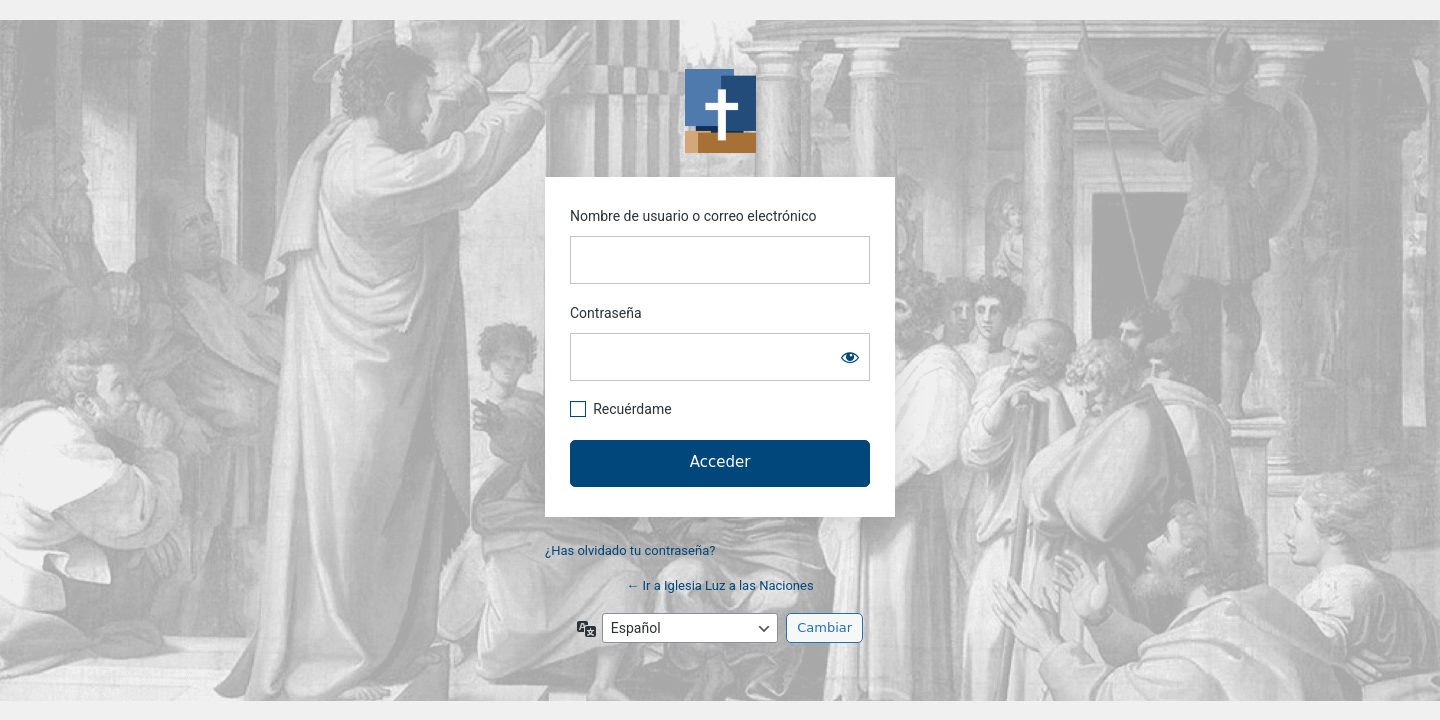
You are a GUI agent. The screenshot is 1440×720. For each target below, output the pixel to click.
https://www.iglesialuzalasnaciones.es (720, 111)
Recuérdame (632, 409)
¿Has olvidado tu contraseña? (630, 550)
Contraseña (606, 313)
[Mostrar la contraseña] (850, 357)
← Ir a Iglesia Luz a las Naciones (719, 585)
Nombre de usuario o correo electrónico (693, 216)
